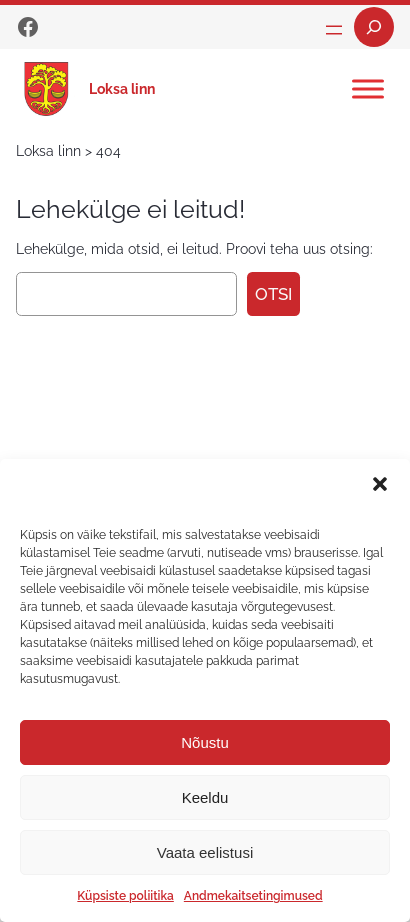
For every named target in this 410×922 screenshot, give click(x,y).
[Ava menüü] (334, 30)
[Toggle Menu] (368, 88)
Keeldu (205, 797)
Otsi (273, 294)
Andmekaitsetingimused (253, 896)
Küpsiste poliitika (125, 896)
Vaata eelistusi (205, 852)
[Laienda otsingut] (374, 27)
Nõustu (205, 742)
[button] (380, 484)
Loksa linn (122, 88)
